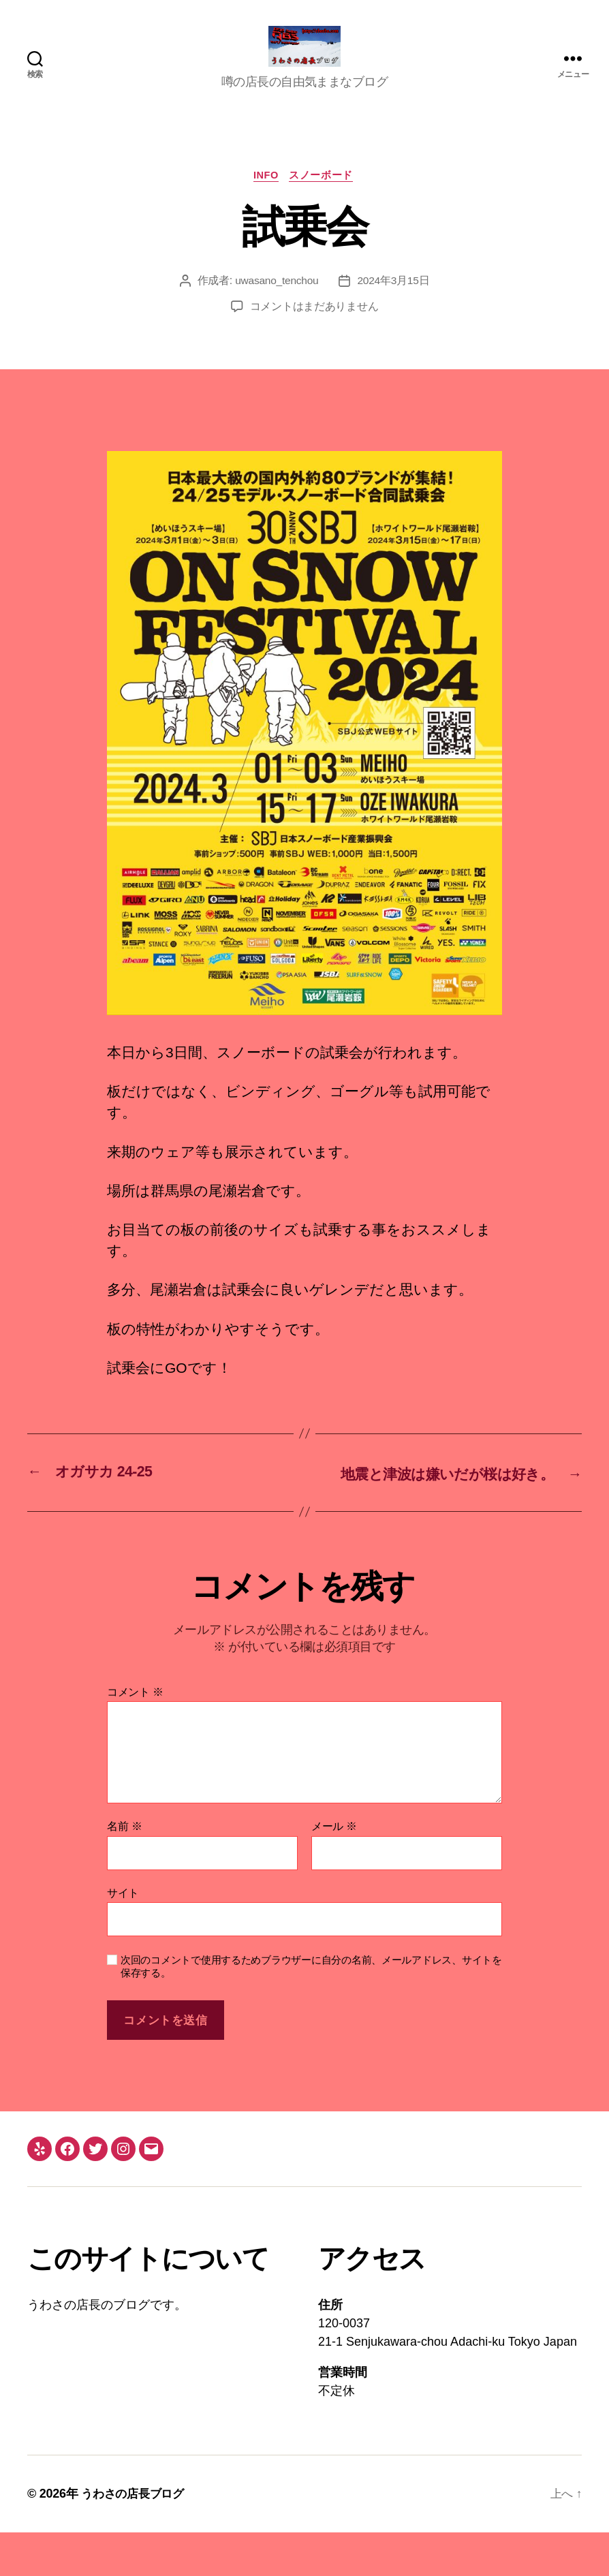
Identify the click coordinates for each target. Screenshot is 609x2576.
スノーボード (324, 196)
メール (334, 1870)
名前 (124, 1870)
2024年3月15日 (394, 303)
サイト (123, 1936)
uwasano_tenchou (276, 303)
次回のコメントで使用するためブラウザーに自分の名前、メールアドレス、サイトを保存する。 (311, 2010)
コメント (135, 1735)
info (266, 196)
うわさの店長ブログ (135, 2537)
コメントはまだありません (314, 329)
